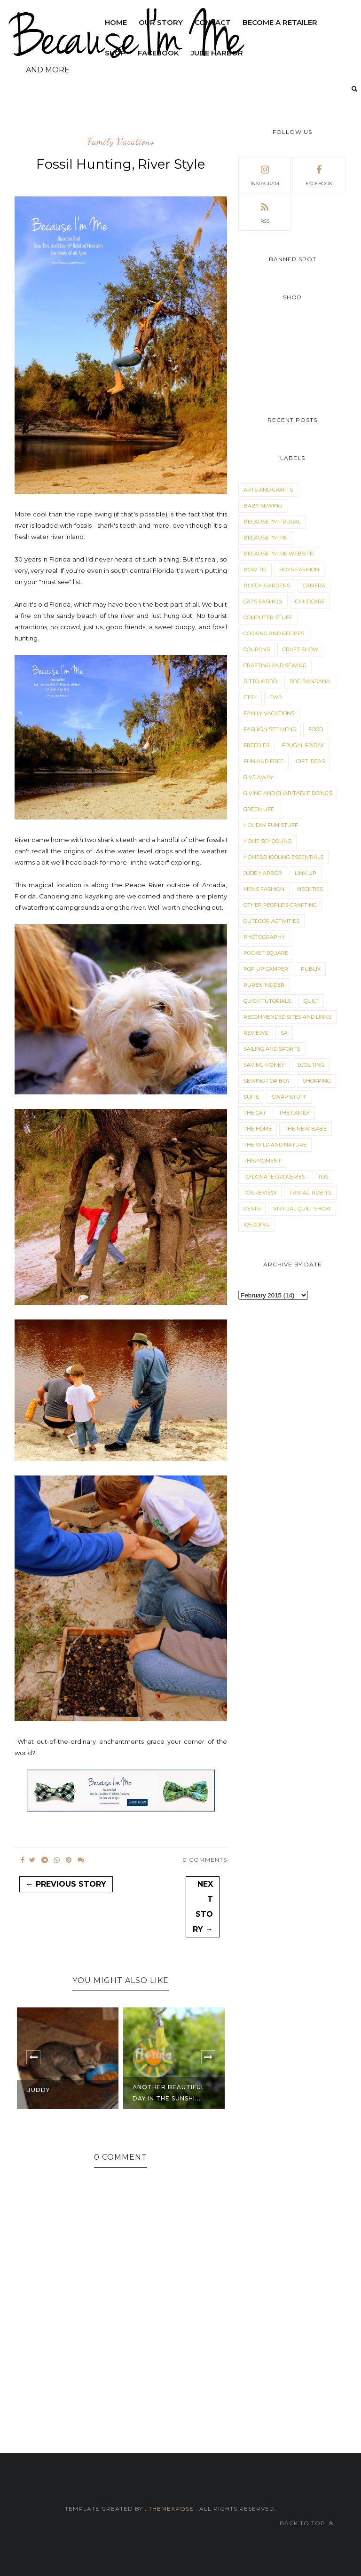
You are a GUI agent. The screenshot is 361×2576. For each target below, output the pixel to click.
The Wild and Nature (274, 1144)
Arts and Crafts (268, 489)
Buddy (38, 2089)
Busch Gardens (266, 585)
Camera (314, 585)
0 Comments (204, 1859)
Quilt (311, 1001)
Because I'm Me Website (278, 553)
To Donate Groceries (274, 1176)
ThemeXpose (171, 2508)
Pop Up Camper (265, 969)
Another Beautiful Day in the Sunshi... (169, 2093)
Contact (213, 22)
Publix (311, 969)
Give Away (258, 777)
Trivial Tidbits (310, 1192)
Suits (251, 1096)
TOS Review (259, 1192)
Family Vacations (120, 142)
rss (264, 212)
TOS (323, 1176)
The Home (257, 1128)
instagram (265, 174)
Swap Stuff (289, 1096)
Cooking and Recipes (273, 633)
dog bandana (310, 681)
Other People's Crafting (280, 905)
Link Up (305, 873)
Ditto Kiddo (260, 681)
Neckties (310, 889)
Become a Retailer (280, 22)
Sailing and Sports (271, 1049)
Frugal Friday (303, 745)
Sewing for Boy (266, 1080)
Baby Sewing (262, 505)
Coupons (256, 649)
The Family (294, 1112)
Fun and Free (263, 761)
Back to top (306, 2523)
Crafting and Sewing (274, 665)
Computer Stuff (267, 617)
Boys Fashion (299, 569)
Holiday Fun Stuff (270, 825)
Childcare (310, 601)
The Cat (254, 1112)
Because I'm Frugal (272, 521)
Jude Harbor (262, 873)
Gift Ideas (310, 761)
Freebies (256, 745)
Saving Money (263, 1065)
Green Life (258, 809)
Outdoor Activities (271, 921)
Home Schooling (267, 841)
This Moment (262, 1160)
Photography (264, 937)
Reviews (255, 1033)
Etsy (250, 697)
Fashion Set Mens (269, 729)
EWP (275, 697)
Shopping (317, 1080)
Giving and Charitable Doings (287, 793)
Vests (251, 1208)
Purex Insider (263, 985)
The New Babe (305, 1128)
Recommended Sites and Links (287, 1017)
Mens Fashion (263, 889)
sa (284, 1033)
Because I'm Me (265, 537)
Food (315, 729)
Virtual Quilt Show (302, 1208)
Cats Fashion (263, 601)
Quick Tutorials (267, 1001)
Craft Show (300, 649)
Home (116, 22)
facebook (319, 174)
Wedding (256, 1224)
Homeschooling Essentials (283, 857)
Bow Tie (255, 569)
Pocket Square (265, 953)
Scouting (310, 1065)
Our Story (161, 22)
